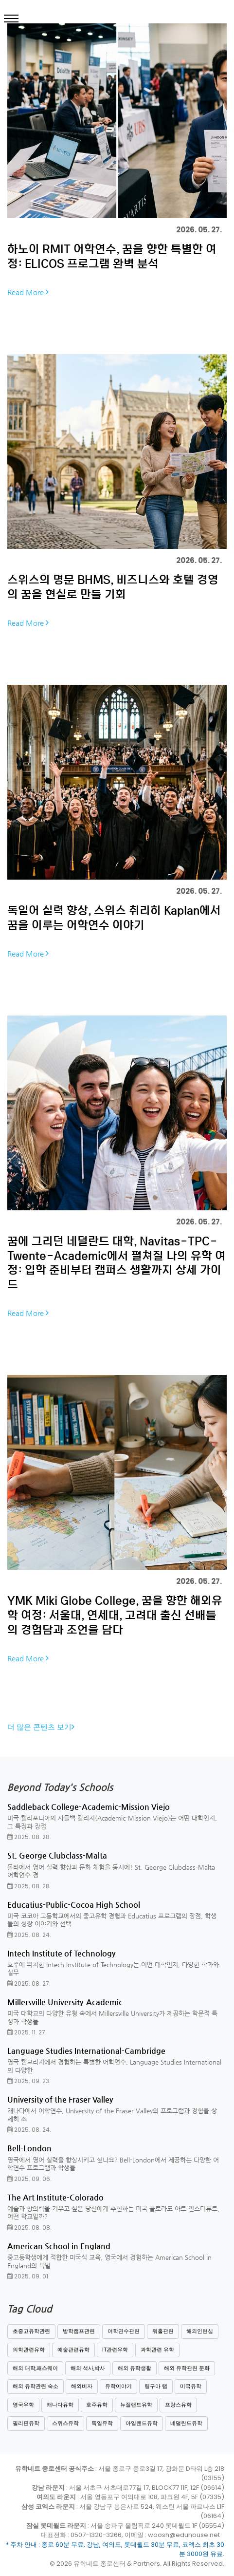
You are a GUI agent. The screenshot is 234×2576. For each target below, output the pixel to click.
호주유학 (97, 2404)
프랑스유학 (178, 2404)
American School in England (58, 2246)
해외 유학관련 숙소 (35, 2386)
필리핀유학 (26, 2423)
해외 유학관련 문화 (187, 2368)
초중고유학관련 (31, 2331)
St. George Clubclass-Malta (57, 1855)
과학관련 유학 (157, 2349)
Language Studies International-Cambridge (86, 2050)
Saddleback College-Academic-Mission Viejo (88, 1806)
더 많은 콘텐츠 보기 (40, 1727)
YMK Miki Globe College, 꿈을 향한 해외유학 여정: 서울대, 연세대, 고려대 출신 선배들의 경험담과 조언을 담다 (114, 1614)
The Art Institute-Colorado (55, 2197)
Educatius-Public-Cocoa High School (73, 1904)
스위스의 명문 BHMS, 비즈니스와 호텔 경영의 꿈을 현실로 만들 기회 (112, 586)
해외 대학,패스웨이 (35, 2368)
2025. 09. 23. (29, 2081)
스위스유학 (65, 2423)
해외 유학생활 (134, 2368)
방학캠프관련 (79, 2331)
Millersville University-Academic (65, 2002)
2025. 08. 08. (29, 2227)
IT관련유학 (115, 2349)
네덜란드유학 (186, 2423)
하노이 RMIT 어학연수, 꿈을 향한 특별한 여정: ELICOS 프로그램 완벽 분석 (111, 255)
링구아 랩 (155, 2386)
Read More (28, 292)
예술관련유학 (73, 2349)
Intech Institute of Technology (61, 1953)
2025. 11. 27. (27, 2032)
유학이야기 (118, 2386)
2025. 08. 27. (29, 1983)
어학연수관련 (124, 2331)
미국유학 (190, 2386)
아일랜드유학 (142, 2423)
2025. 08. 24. (29, 1935)
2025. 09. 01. (28, 2276)
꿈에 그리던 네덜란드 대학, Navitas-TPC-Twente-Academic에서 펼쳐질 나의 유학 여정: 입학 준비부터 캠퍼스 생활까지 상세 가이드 (116, 1262)
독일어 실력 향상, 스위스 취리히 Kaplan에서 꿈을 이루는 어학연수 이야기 (114, 917)
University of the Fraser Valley (60, 2099)
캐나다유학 (60, 2404)
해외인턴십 (199, 2331)
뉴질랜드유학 (136, 2404)
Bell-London (29, 2148)
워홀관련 (163, 2331)
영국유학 (23, 2404)
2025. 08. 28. (29, 1837)
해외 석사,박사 (88, 2368)
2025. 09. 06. (29, 2179)
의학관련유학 (29, 2349)
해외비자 (81, 2386)
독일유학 (102, 2423)
